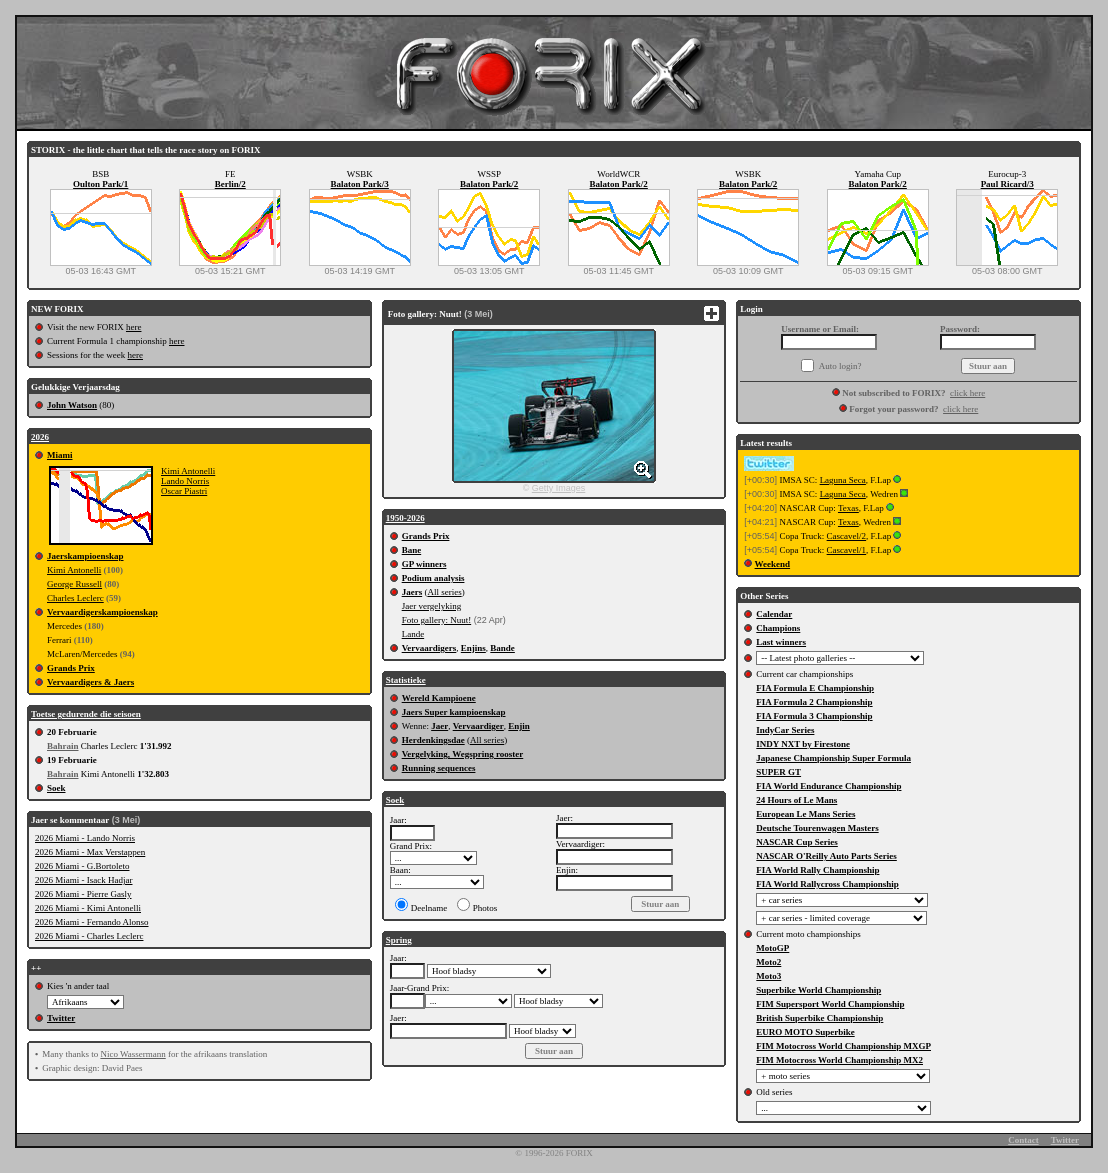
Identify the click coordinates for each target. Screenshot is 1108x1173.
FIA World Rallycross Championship (827, 884)
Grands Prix (71, 668)
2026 (40, 437)
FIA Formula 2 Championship (814, 702)
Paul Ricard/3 (1007, 184)
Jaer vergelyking (432, 606)
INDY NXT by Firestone (803, 744)
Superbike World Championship (818, 990)
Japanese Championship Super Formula (833, 758)
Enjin (519, 726)
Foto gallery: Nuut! (437, 620)
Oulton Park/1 (100, 184)
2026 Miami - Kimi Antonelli (88, 908)
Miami (60, 455)
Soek (56, 788)
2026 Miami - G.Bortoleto (82, 866)
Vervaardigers (429, 648)
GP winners (424, 564)
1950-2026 (405, 518)
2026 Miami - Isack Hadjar (83, 880)
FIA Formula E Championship (815, 688)
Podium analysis (433, 578)
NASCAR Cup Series (797, 842)
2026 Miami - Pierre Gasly (83, 894)
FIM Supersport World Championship (830, 1004)
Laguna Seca (843, 480)
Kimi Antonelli (188, 471)
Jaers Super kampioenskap (454, 712)
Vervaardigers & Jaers (90, 682)
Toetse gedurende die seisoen (86, 714)
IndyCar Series (785, 730)
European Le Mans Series (805, 814)
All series (444, 592)
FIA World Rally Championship (817, 870)
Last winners (781, 642)
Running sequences (439, 768)
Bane (412, 550)
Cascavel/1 (847, 550)
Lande (413, 634)
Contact (1023, 1140)
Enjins (473, 648)
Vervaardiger (478, 726)
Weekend (773, 564)
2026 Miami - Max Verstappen (90, 852)
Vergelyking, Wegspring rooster (463, 754)
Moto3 (768, 976)
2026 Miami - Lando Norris (85, 838)
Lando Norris (185, 481)
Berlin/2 (230, 184)
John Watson (72, 405)
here (134, 327)
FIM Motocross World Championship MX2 (839, 1060)
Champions (778, 628)
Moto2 (768, 962)
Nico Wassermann (132, 1054)
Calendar (774, 614)
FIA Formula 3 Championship (814, 716)
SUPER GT (778, 772)
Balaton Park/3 (360, 184)
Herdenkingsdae (433, 740)
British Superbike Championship (819, 1018)
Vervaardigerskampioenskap (102, 612)
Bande (502, 648)
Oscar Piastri (184, 491)
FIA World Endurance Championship (828, 786)
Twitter (61, 1018)
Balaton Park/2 (489, 184)
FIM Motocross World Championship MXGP (843, 1046)
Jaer (439, 726)
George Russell (74, 584)
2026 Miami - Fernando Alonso (92, 922)
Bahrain (63, 746)
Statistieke (406, 680)
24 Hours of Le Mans (796, 800)
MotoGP (772, 948)
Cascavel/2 (847, 536)
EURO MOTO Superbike (805, 1032)
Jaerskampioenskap (85, 556)
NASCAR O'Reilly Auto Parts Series (826, 856)
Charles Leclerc (75, 598)
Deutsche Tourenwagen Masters (817, 828)
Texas (848, 508)
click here (967, 393)
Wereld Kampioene (439, 698)
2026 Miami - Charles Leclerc (89, 936)
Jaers (412, 592)
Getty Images (559, 488)
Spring (399, 940)
